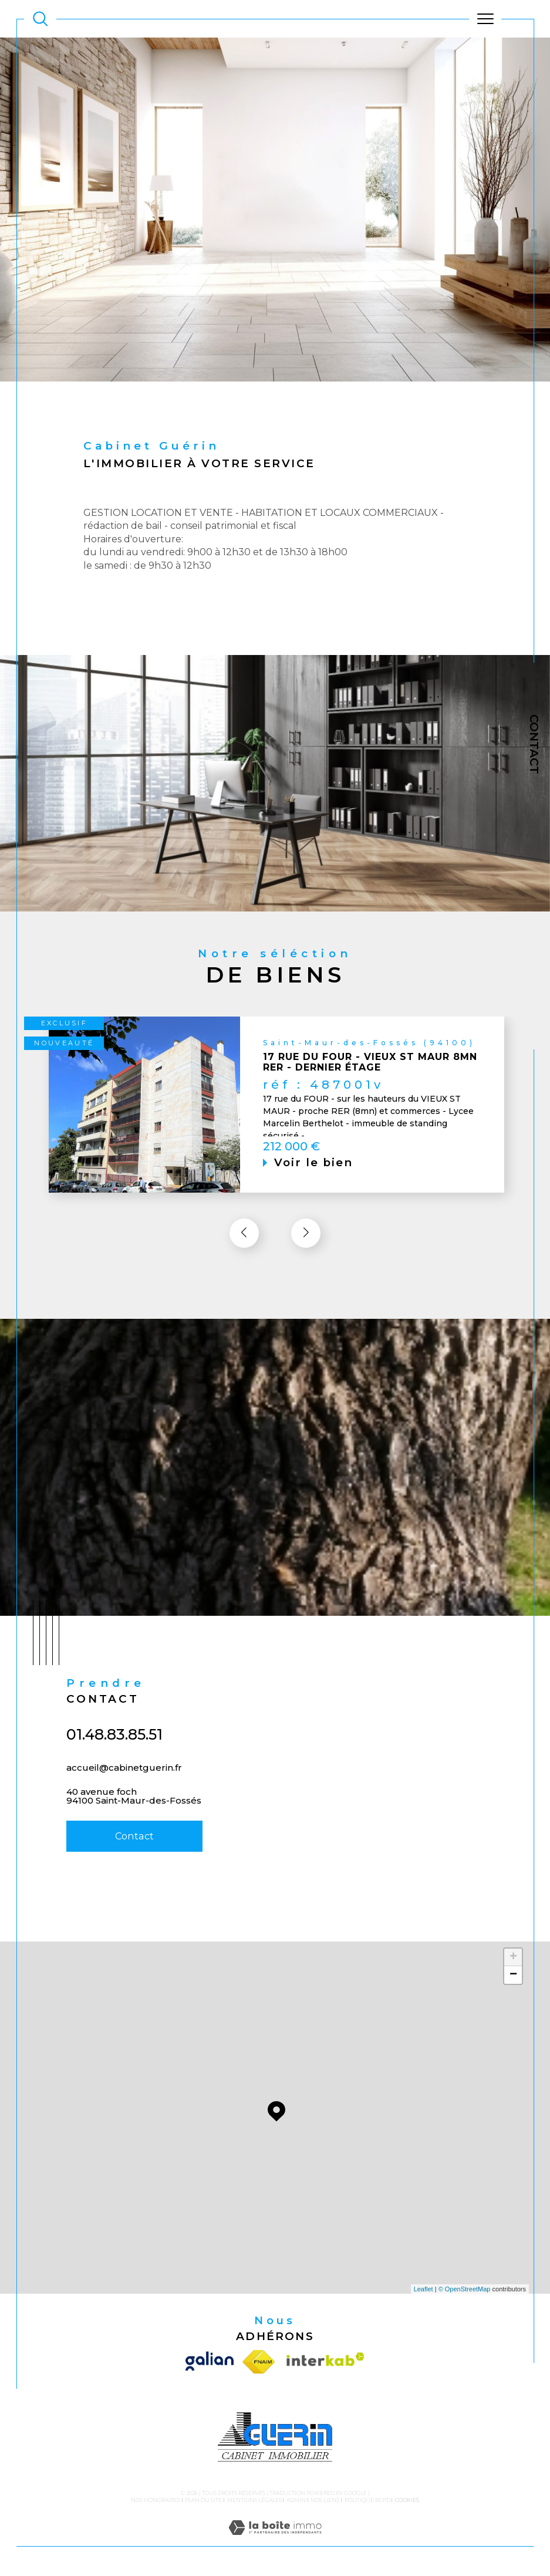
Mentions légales (254, 2500)
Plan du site (203, 2500)
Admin (296, 2500)
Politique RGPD (367, 2500)
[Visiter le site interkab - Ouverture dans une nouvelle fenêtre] (323, 2362)
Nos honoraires (155, 2500)
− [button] (513, 1975)
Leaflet (423, 2289)
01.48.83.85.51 (114, 1757)
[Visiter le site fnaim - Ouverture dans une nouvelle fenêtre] (259, 2362)
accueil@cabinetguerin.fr (124, 1790)
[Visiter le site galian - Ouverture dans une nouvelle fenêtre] (211, 2362)
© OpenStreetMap (464, 2289)
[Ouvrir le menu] (485, 19)
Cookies (407, 2501)
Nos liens (325, 2500)
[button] (305, 1256)
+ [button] (513, 1958)
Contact (534, 744)
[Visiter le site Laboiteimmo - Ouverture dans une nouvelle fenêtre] (275, 2540)
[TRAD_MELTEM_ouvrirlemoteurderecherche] (40, 19)
